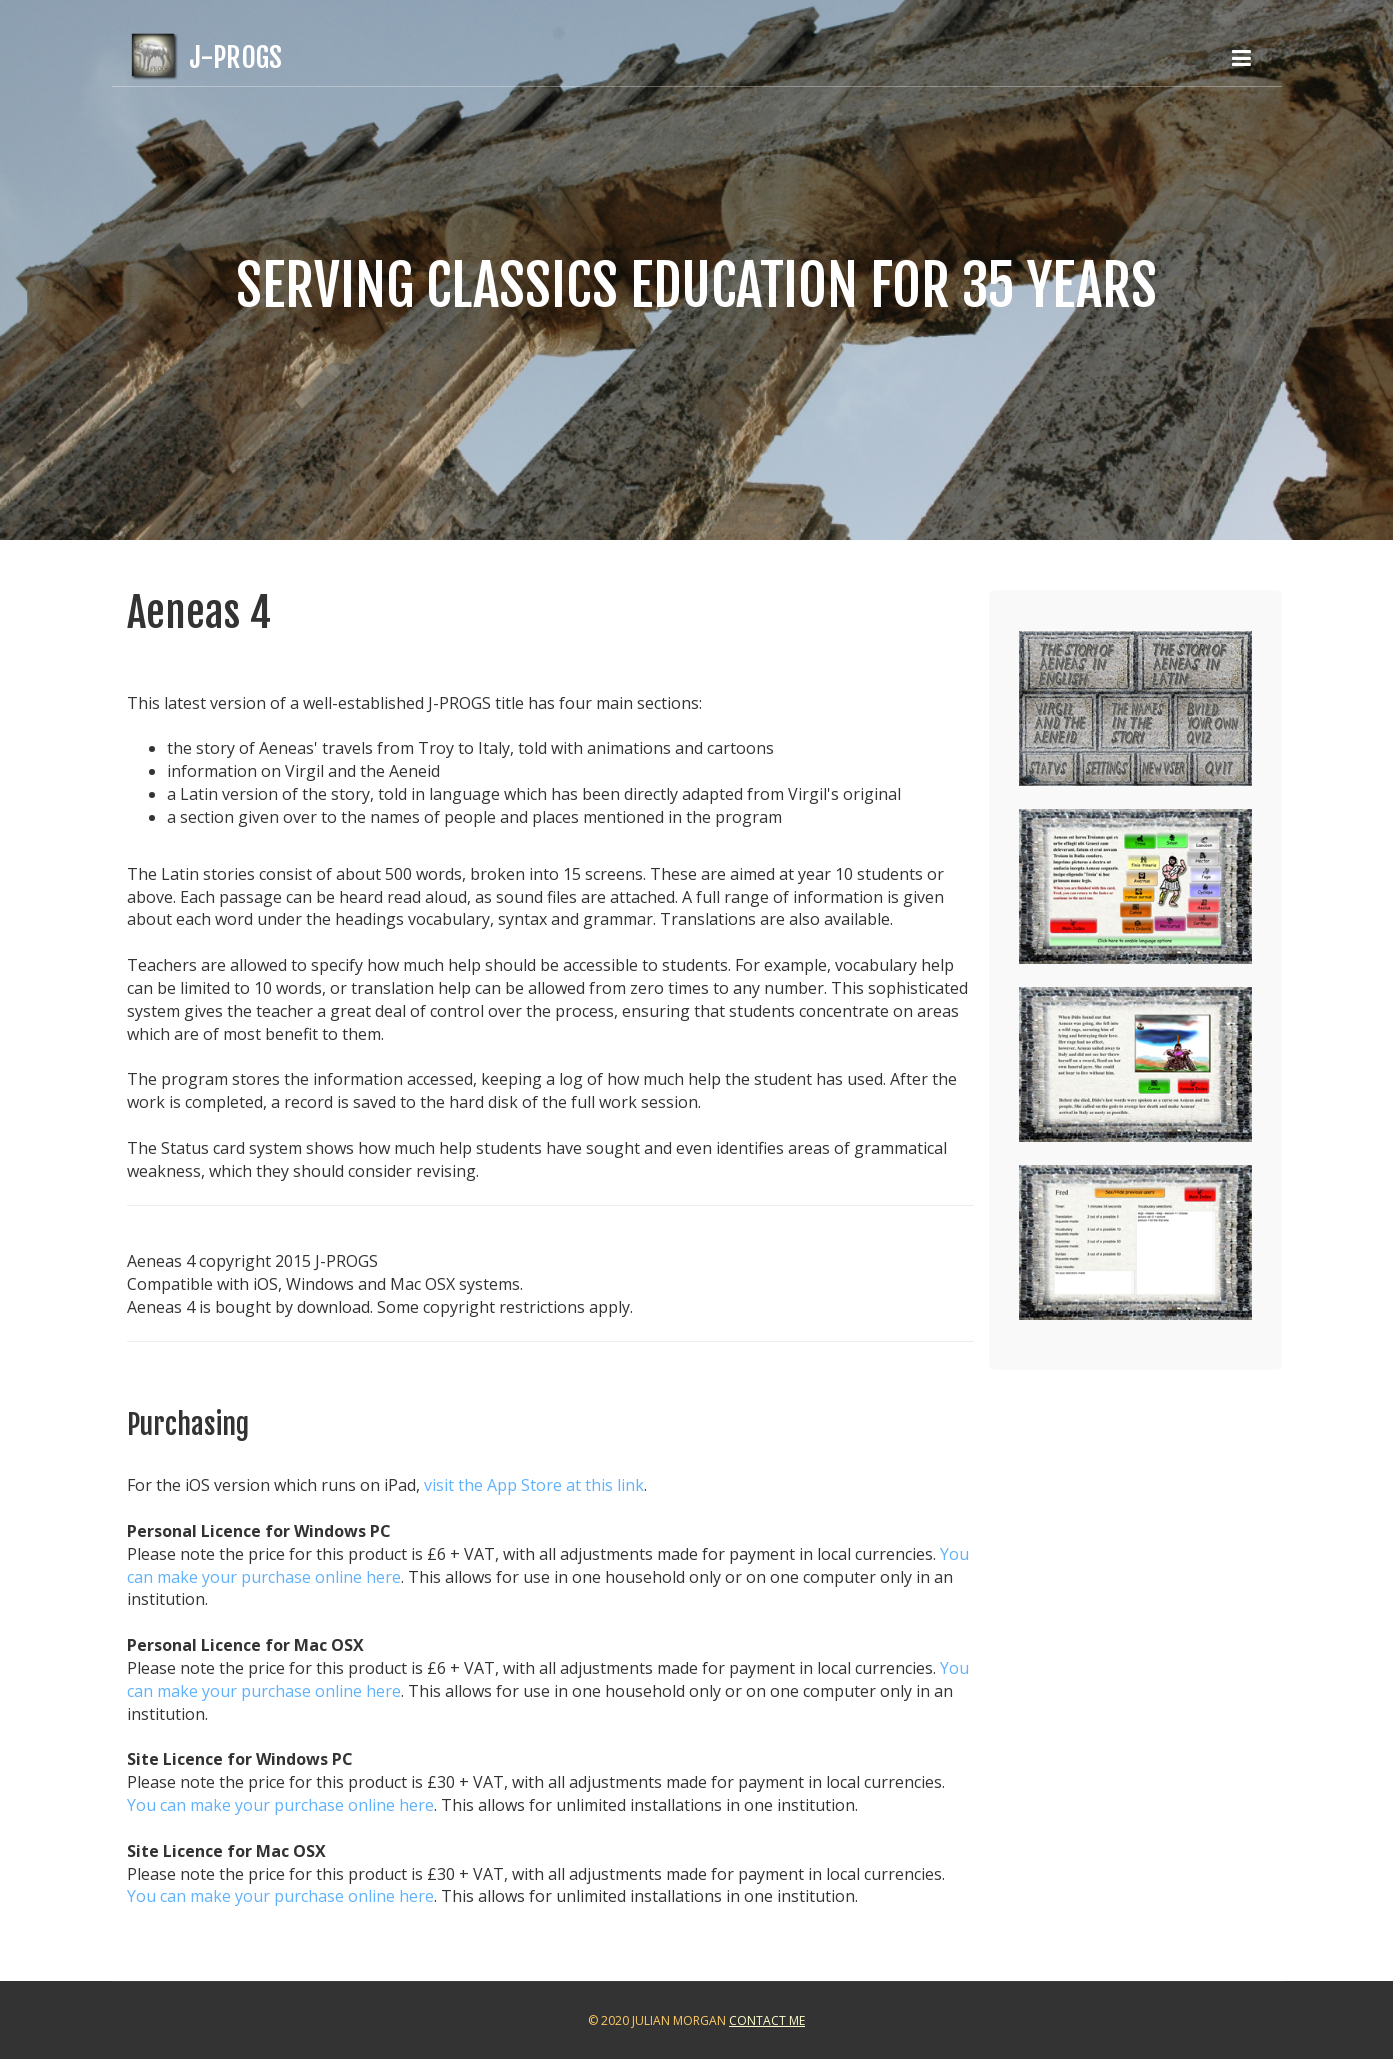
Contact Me (767, 2020)
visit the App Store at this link (534, 1485)
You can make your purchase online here (280, 1805)
